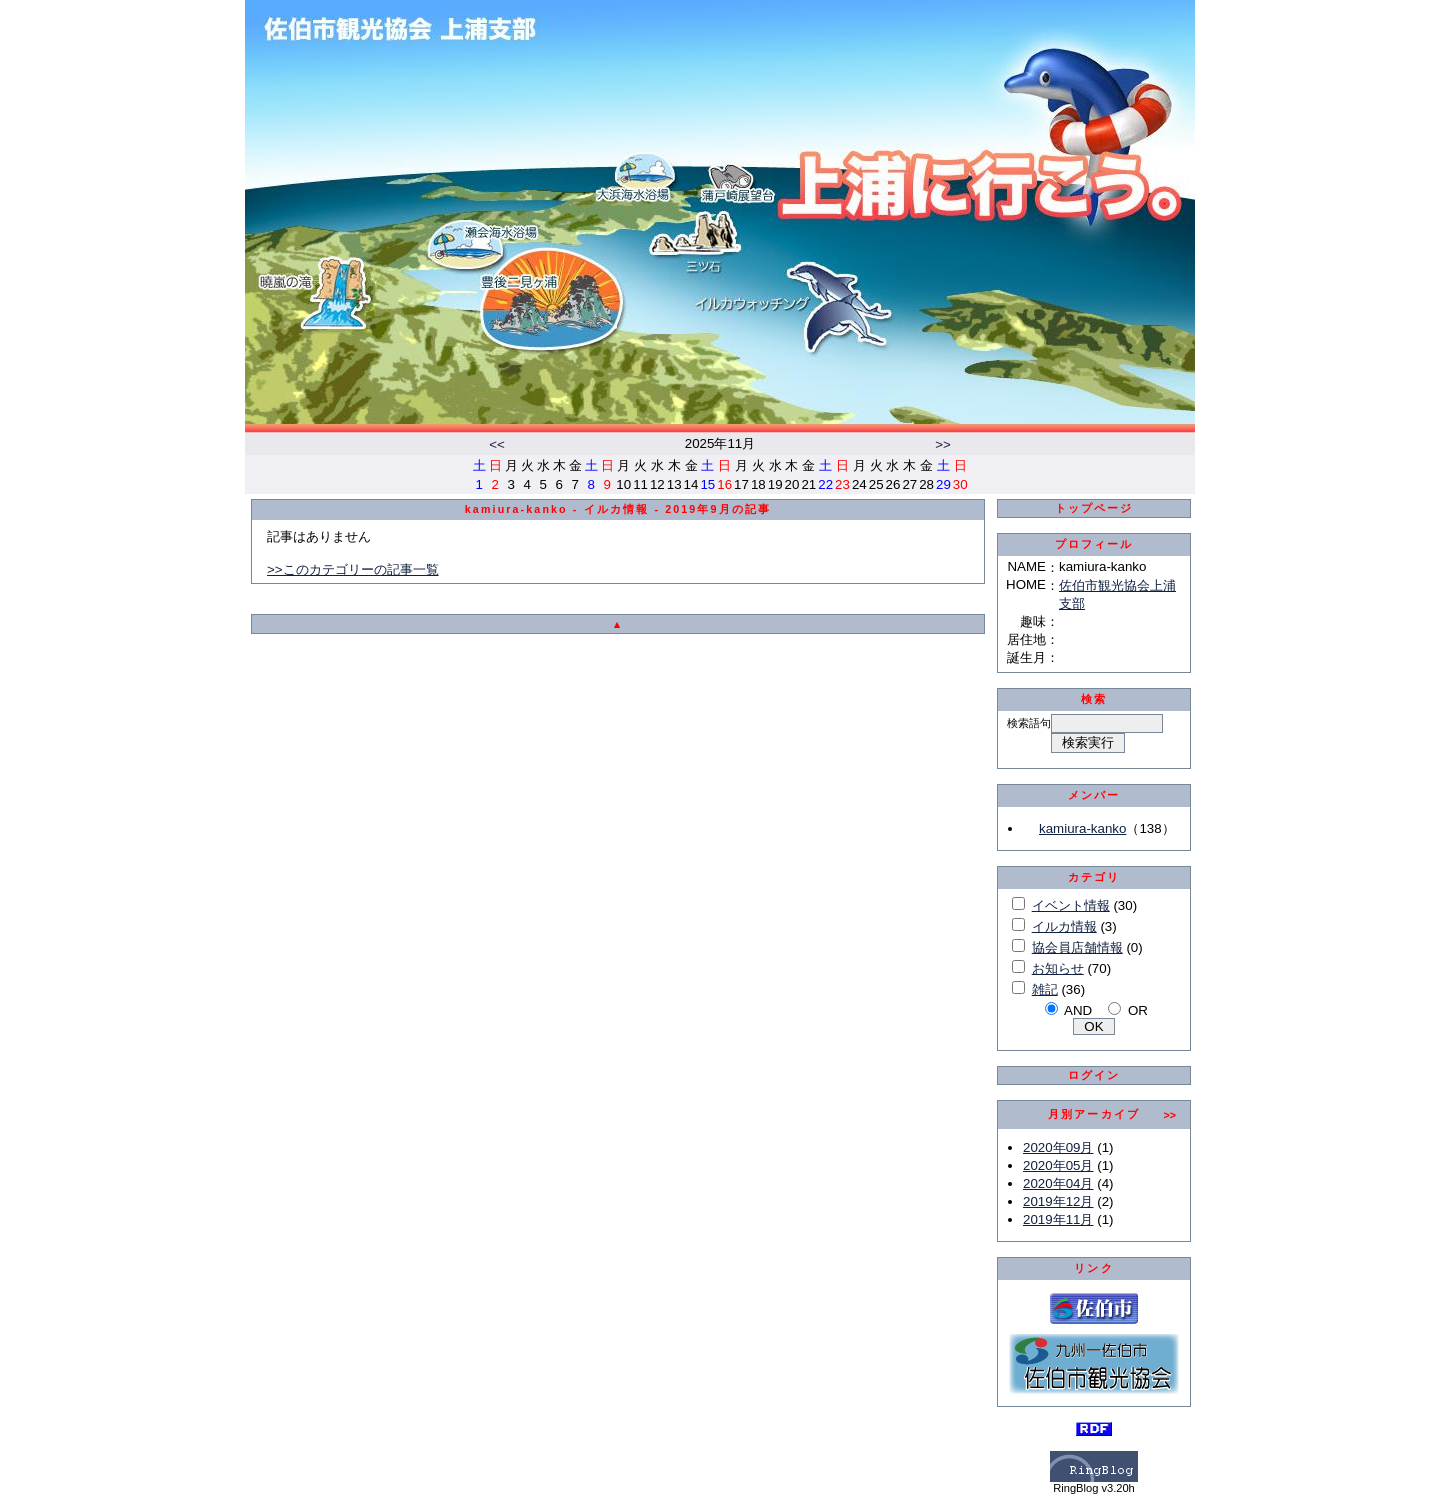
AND (1078, 1010)
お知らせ (1058, 968)
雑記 (1045, 989)
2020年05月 (1058, 1165)
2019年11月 (1058, 1219)
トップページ (1094, 508)
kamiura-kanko (1082, 828)
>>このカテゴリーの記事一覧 (353, 569)
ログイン (1094, 1075)
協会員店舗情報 (1077, 947)
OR (1138, 1010)
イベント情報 (1071, 905)
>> (943, 444)
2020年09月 (1058, 1147)
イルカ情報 (1064, 926)
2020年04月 (1058, 1183)
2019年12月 (1058, 1201)
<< (497, 444)
